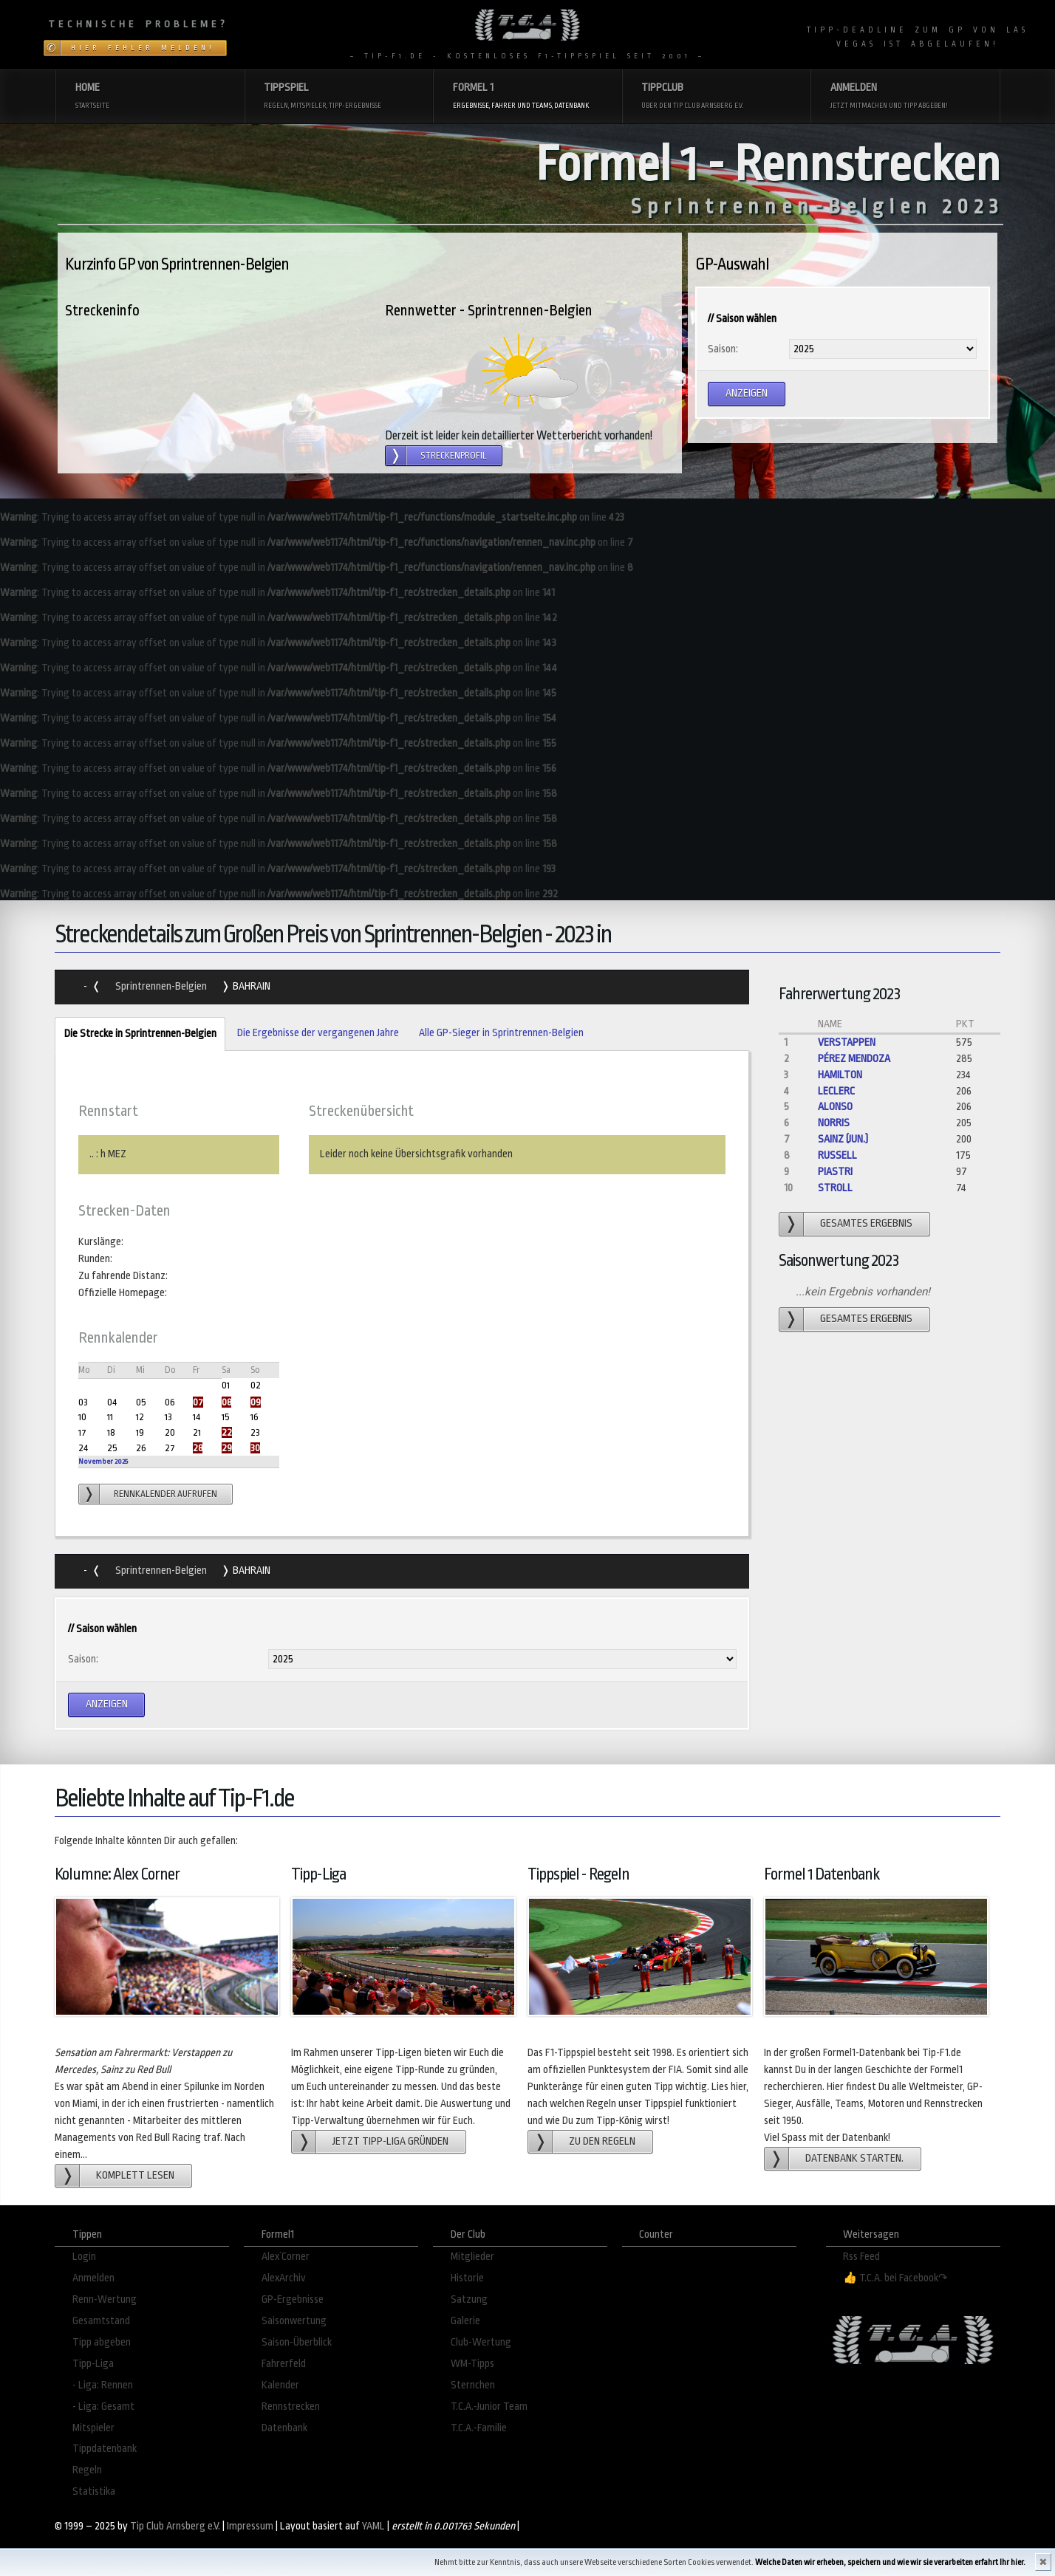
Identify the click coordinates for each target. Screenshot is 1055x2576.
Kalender (280, 2385)
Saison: (723, 349)
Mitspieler (93, 2428)
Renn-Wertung (104, 2299)
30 (255, 1447)
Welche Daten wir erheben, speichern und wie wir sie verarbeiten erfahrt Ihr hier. (890, 2562)
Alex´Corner (286, 2256)
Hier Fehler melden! (143, 48)
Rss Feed (861, 2256)
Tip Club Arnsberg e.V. (175, 2526)
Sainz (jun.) (843, 1139)
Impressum (250, 2526)
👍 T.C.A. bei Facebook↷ (895, 2278)
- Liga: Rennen (102, 2385)
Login (84, 2256)
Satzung (469, 2299)
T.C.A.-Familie (479, 2428)
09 (255, 1402)
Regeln (87, 2470)
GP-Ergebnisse (293, 2299)
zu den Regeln (602, 2141)
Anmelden (93, 2278)
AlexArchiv (284, 2278)
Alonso (835, 1106)
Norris (834, 1123)
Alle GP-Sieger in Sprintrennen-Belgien (501, 1033)
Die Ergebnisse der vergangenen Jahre (318, 1033)
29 (227, 1447)
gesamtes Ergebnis (866, 1223)
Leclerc (836, 1091)
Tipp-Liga (93, 2363)
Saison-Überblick (297, 2342)
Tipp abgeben (101, 2342)
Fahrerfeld (284, 2363)
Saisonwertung (294, 2321)
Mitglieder (472, 2256)
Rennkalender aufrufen (165, 1494)
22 (227, 1432)
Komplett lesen (135, 2175)
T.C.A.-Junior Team (489, 2406)
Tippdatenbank (104, 2448)
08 (226, 1402)
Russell (837, 1155)
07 (198, 1402)
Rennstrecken (291, 2406)
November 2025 (103, 1461)
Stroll (835, 1188)
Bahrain (250, 986)
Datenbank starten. (854, 2158)
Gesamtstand (101, 2321)
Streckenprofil (453, 456)
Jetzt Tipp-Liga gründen (390, 2141)
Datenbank (284, 2428)
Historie (467, 2278)
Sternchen (473, 2385)
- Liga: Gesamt (103, 2406)
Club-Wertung (481, 2342)
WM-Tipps (472, 2363)
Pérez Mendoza (854, 1058)
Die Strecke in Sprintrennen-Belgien (135, 1034)
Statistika (93, 2491)
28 (197, 1447)
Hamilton (840, 1075)
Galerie (465, 2321)
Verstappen (846, 1042)
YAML (373, 2526)
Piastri (835, 1171)
